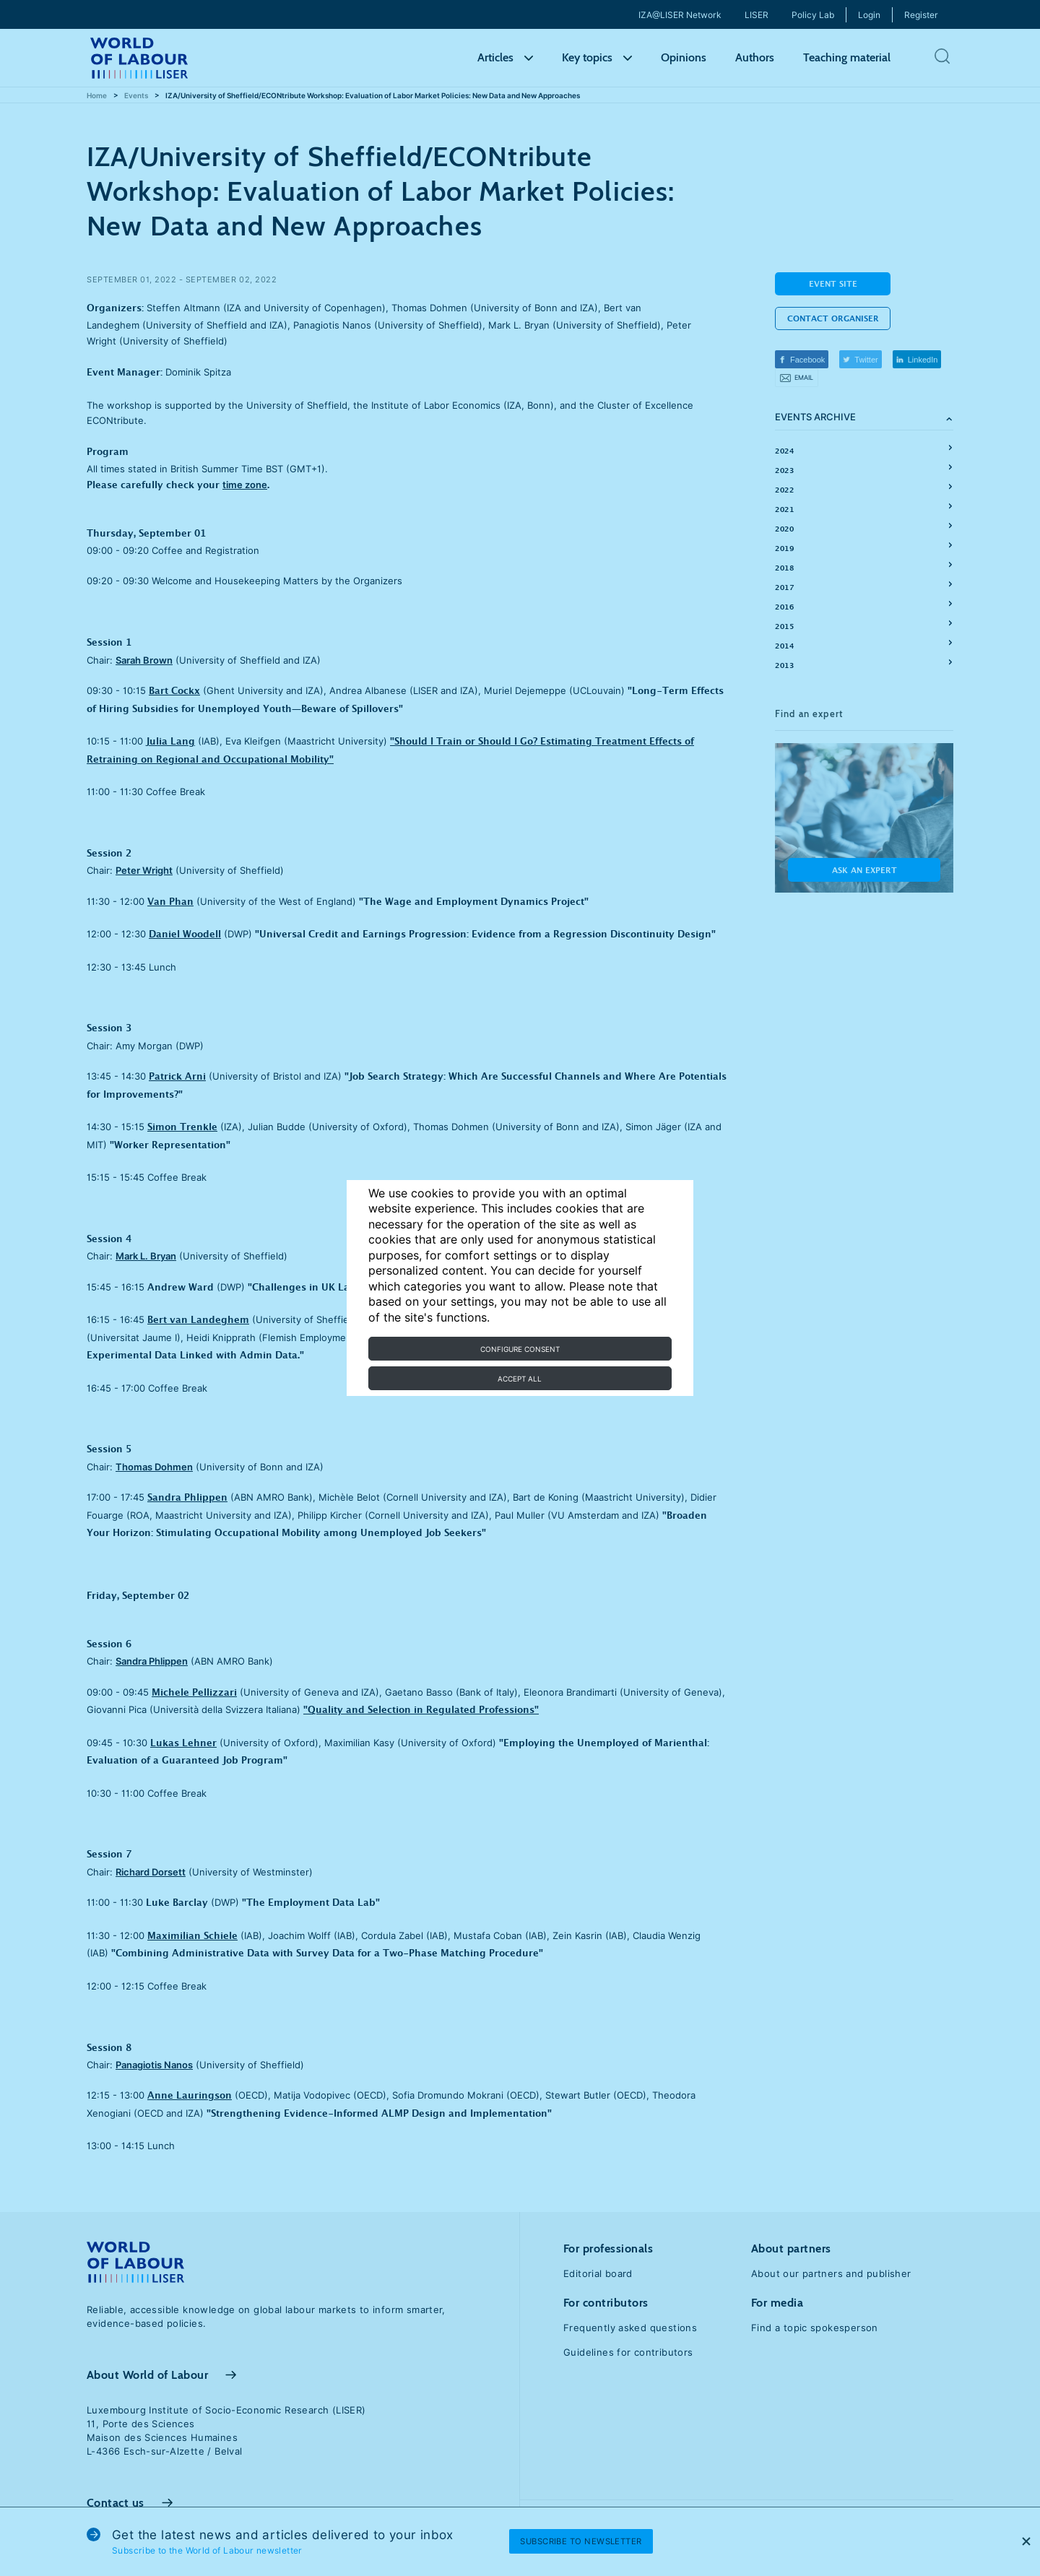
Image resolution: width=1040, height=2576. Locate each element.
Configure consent (520, 1349)
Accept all (520, 1378)
